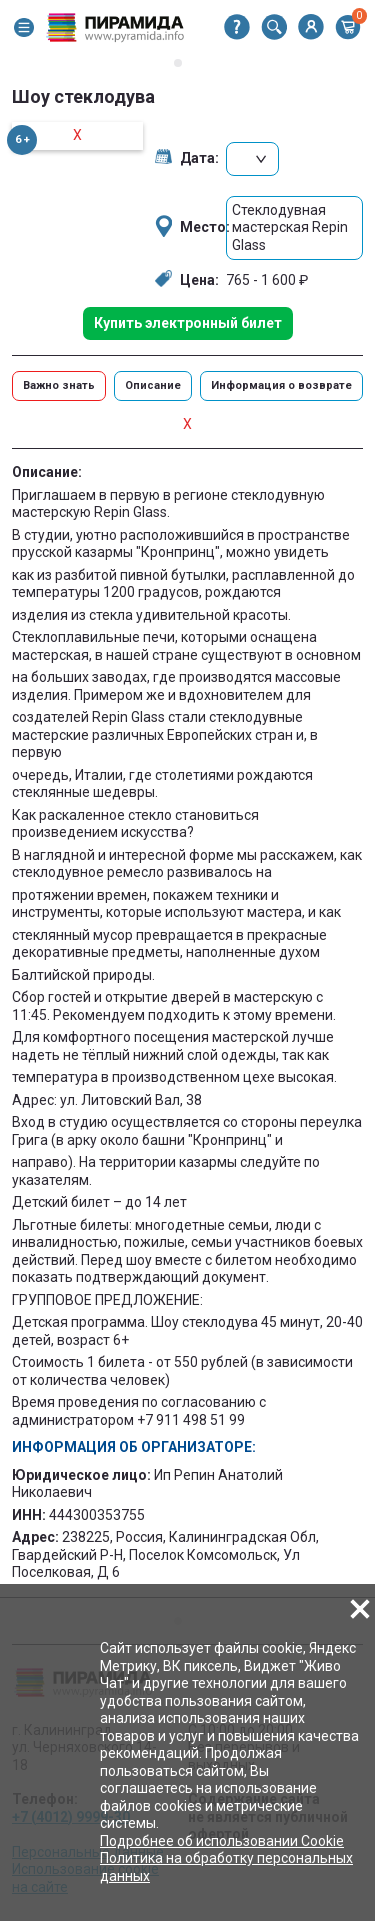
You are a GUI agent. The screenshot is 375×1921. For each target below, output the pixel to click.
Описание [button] (153, 385)
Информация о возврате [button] (281, 385)
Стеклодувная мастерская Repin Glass (290, 227)
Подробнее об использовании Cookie (222, 1841)
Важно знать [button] (59, 385)
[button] (24, 27)
